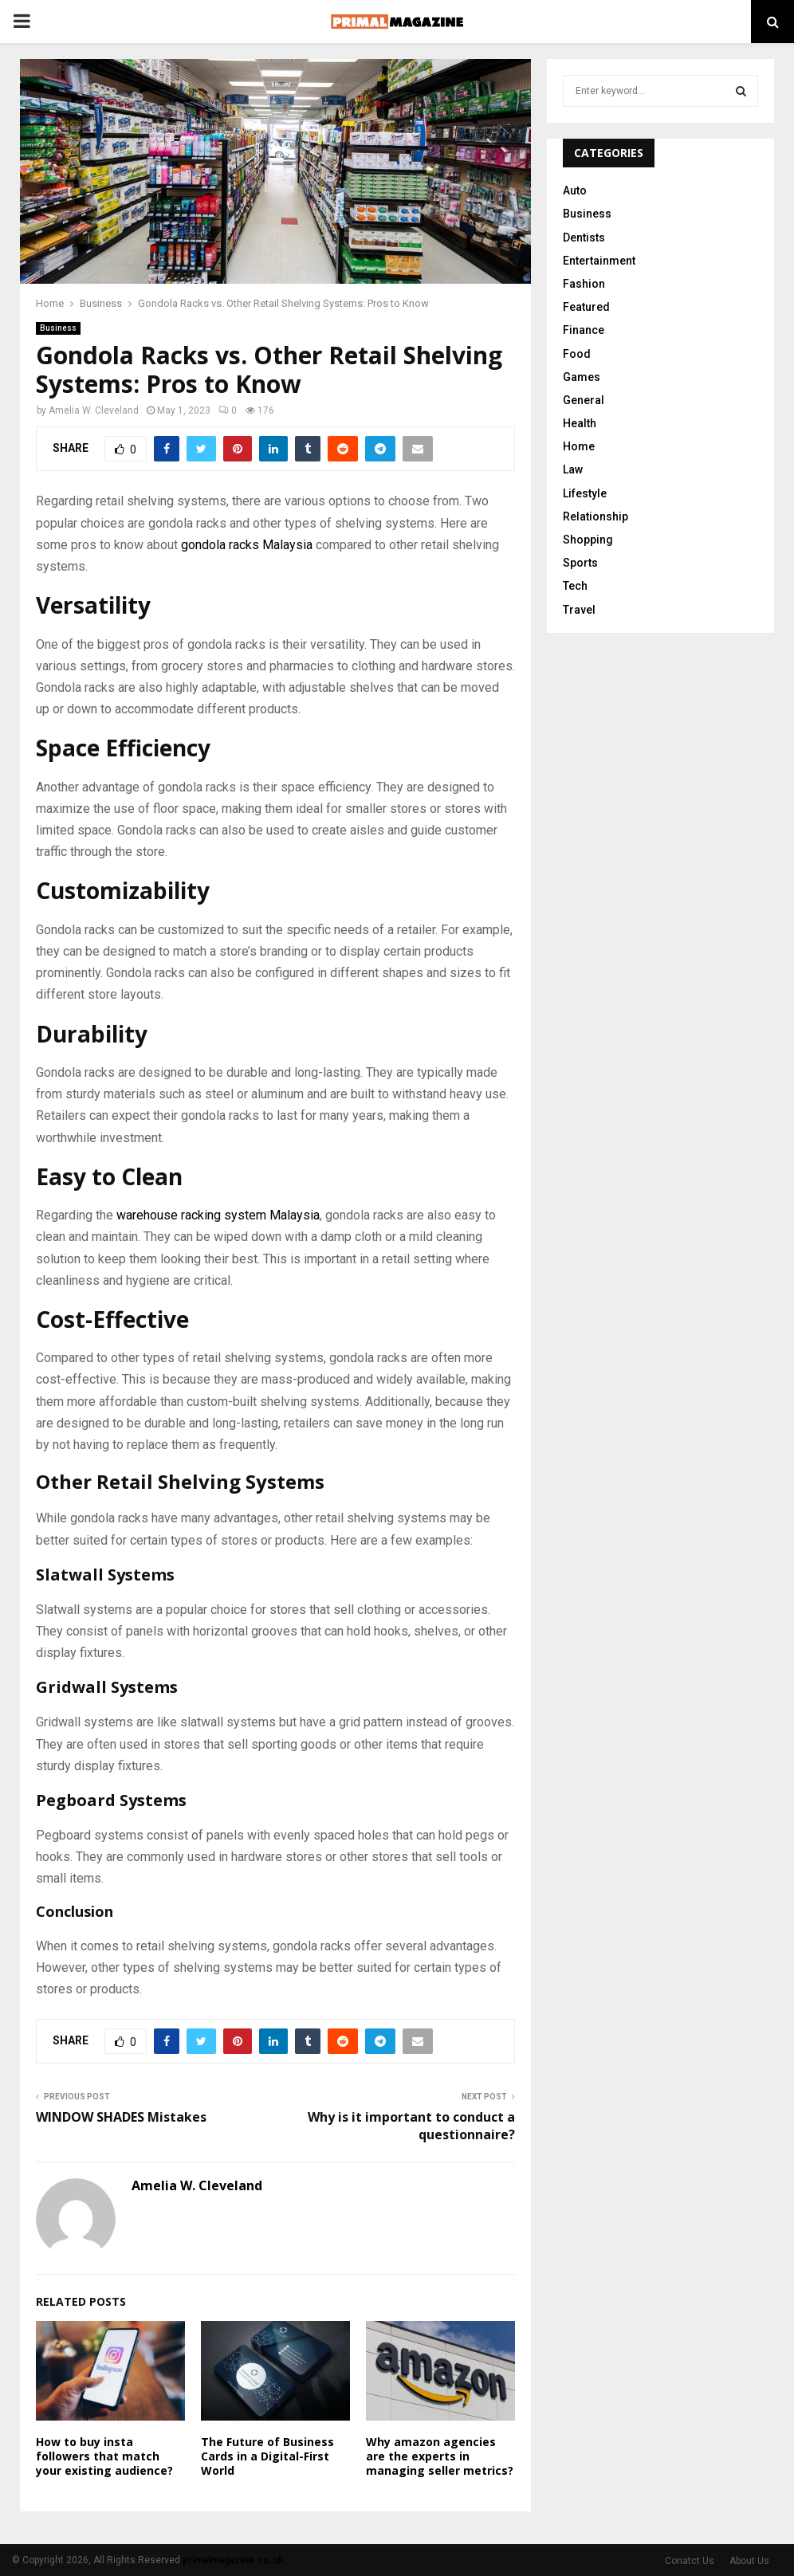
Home (579, 446)
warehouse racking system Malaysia (218, 1215)
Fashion (584, 283)
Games (581, 377)
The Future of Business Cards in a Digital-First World (267, 2456)
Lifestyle (585, 493)
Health (579, 423)
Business (58, 328)
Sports (580, 562)
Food (577, 354)
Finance (583, 330)
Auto (575, 190)
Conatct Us (689, 2560)
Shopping (588, 539)
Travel (579, 609)
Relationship (595, 516)
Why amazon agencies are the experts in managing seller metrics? (439, 2456)
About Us (749, 2560)
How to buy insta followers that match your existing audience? (104, 2456)
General (583, 400)
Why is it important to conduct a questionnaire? (411, 2125)
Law (573, 469)
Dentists (584, 237)
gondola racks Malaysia (246, 544)
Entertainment (599, 260)
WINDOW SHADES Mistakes (121, 2117)
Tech (575, 585)
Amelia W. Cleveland (94, 410)
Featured (586, 306)
